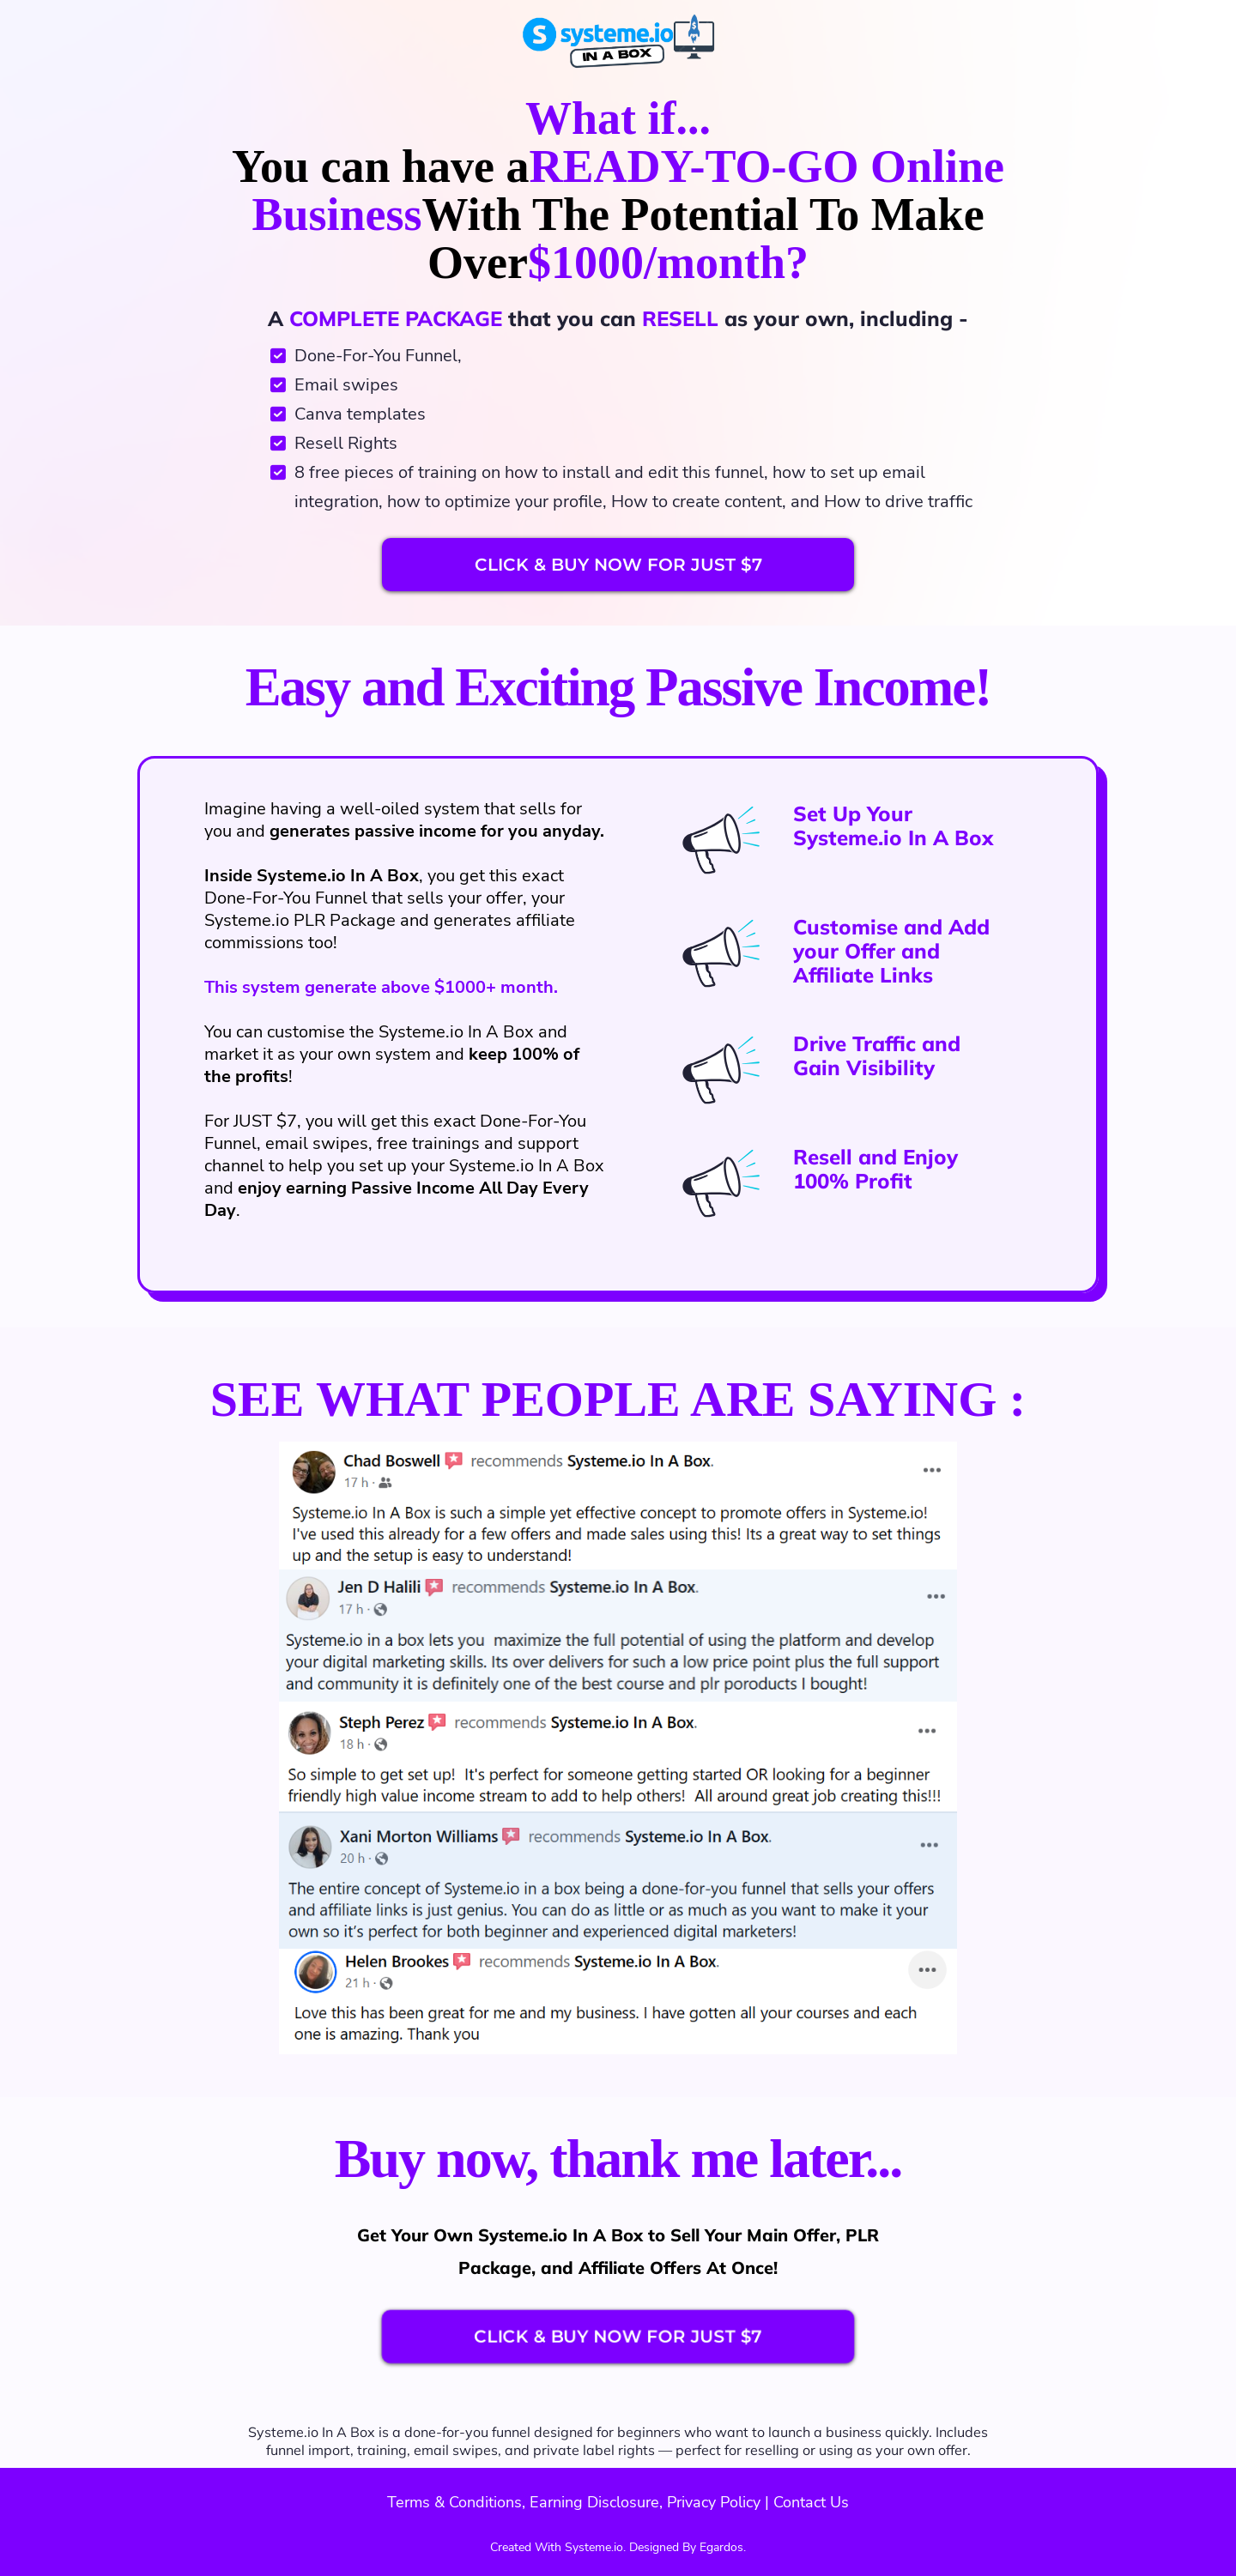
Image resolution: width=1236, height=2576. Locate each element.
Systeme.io (283, 2431)
